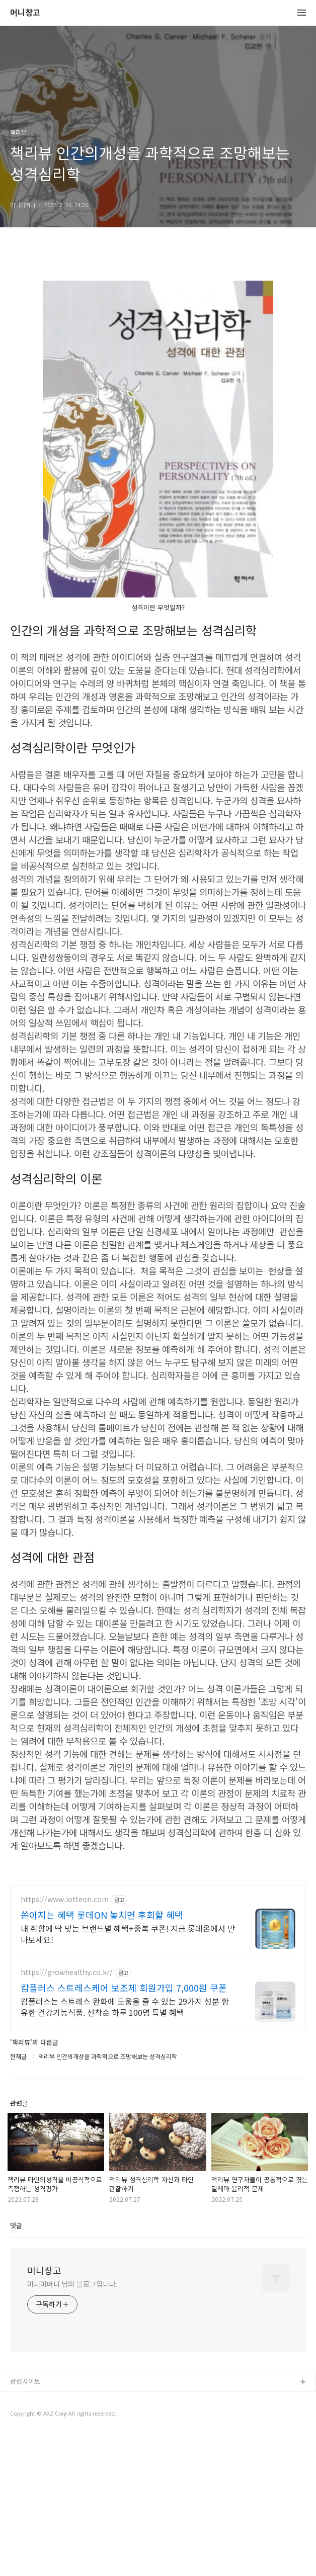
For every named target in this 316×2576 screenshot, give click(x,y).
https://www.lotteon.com (65, 2040)
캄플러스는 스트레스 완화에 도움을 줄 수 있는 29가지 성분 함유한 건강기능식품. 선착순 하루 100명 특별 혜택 (125, 2147)
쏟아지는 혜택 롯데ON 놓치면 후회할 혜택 (102, 2055)
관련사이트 (25, 2522)
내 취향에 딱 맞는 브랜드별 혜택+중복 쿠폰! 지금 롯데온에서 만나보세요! (128, 2074)
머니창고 (25, 13)
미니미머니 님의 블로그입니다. (72, 2425)
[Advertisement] (158, 1945)
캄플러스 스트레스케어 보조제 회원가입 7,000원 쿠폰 (124, 2128)
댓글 (16, 2366)
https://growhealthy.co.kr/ (67, 2113)
